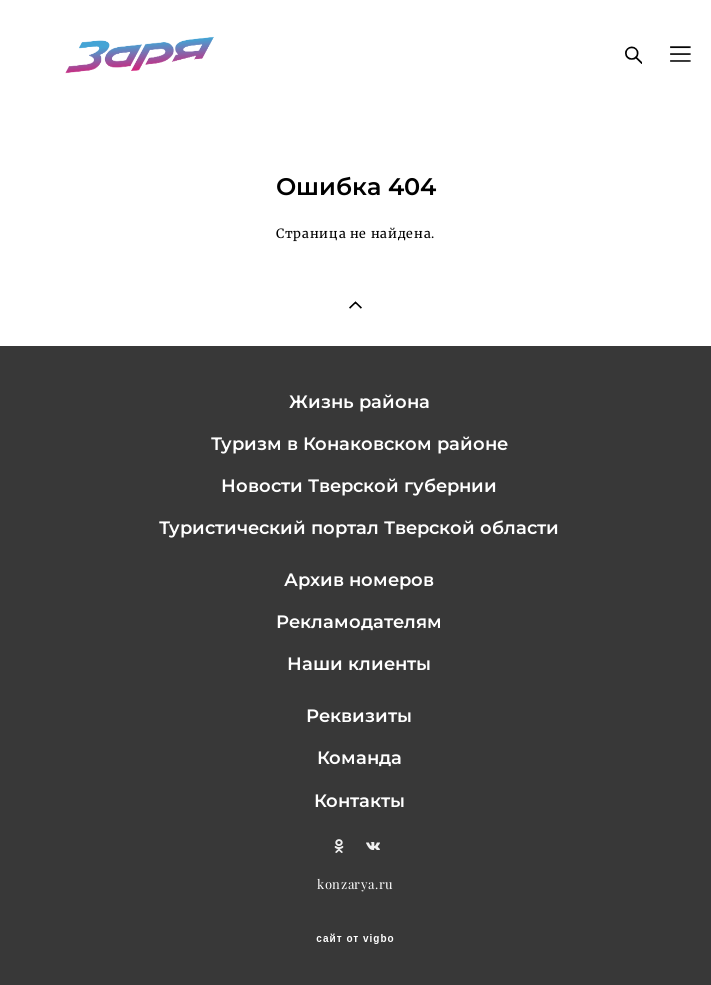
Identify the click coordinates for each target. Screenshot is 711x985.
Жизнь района (359, 401)
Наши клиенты (359, 663)
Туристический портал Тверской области (359, 527)
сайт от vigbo (355, 939)
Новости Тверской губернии (359, 485)
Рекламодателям (359, 621)
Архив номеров (359, 579)
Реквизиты (359, 715)
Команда (359, 757)
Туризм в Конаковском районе (359, 443)
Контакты (359, 800)
